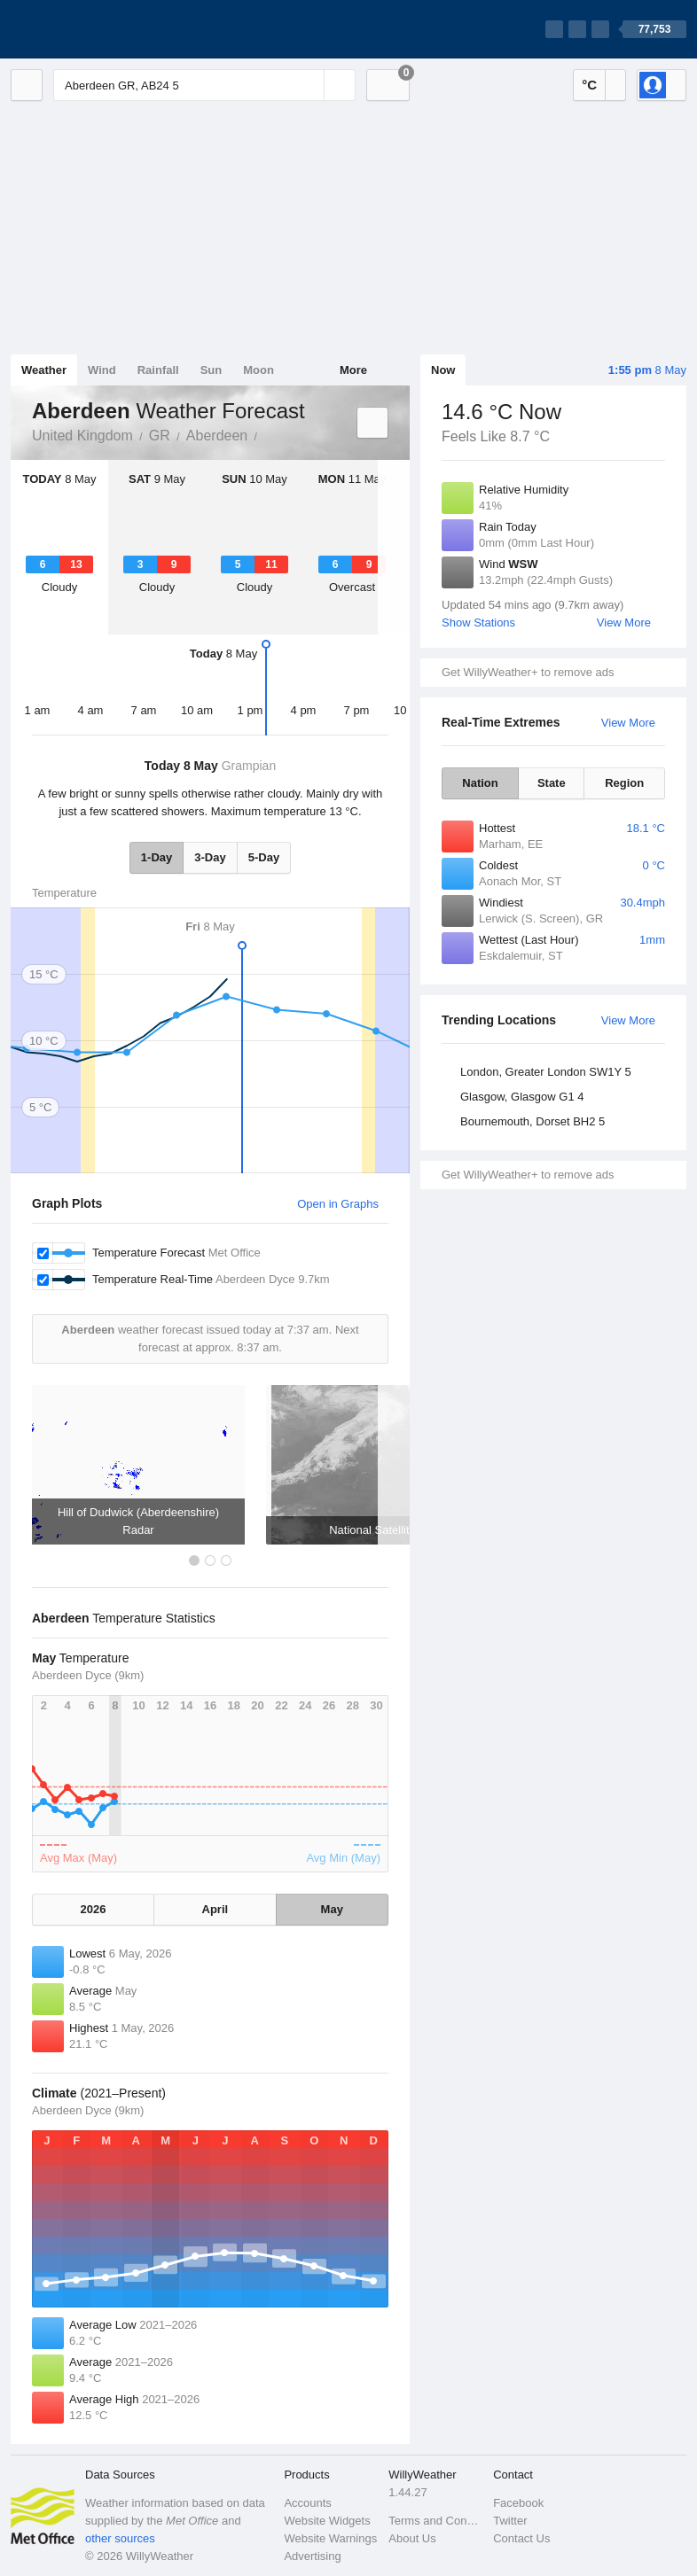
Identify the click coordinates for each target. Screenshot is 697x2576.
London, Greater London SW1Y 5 (545, 1071)
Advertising (312, 2556)
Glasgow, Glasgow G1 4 (521, 1096)
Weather (44, 370)
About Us (411, 2538)
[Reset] (309, 85)
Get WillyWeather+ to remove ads (528, 672)
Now (443, 370)
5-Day (263, 857)
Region (624, 783)
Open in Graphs (338, 1203)
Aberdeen (216, 435)
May (332, 1909)
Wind (102, 370)
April (215, 1909)
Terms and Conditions (435, 2520)
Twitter (510, 2520)
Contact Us (521, 2538)
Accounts (307, 2503)
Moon (258, 370)
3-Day (209, 857)
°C (589, 84)
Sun (211, 370)
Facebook (518, 2503)
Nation (479, 783)
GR (159, 435)
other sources (120, 2538)
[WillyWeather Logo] (94, 29)
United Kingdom (82, 435)
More (353, 370)
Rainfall (158, 370)
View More (624, 622)
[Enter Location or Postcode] (204, 85)
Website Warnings (330, 2538)
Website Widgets (327, 2520)
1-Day (156, 857)
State (551, 783)
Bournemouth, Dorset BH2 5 (532, 1121)
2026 (93, 1909)
